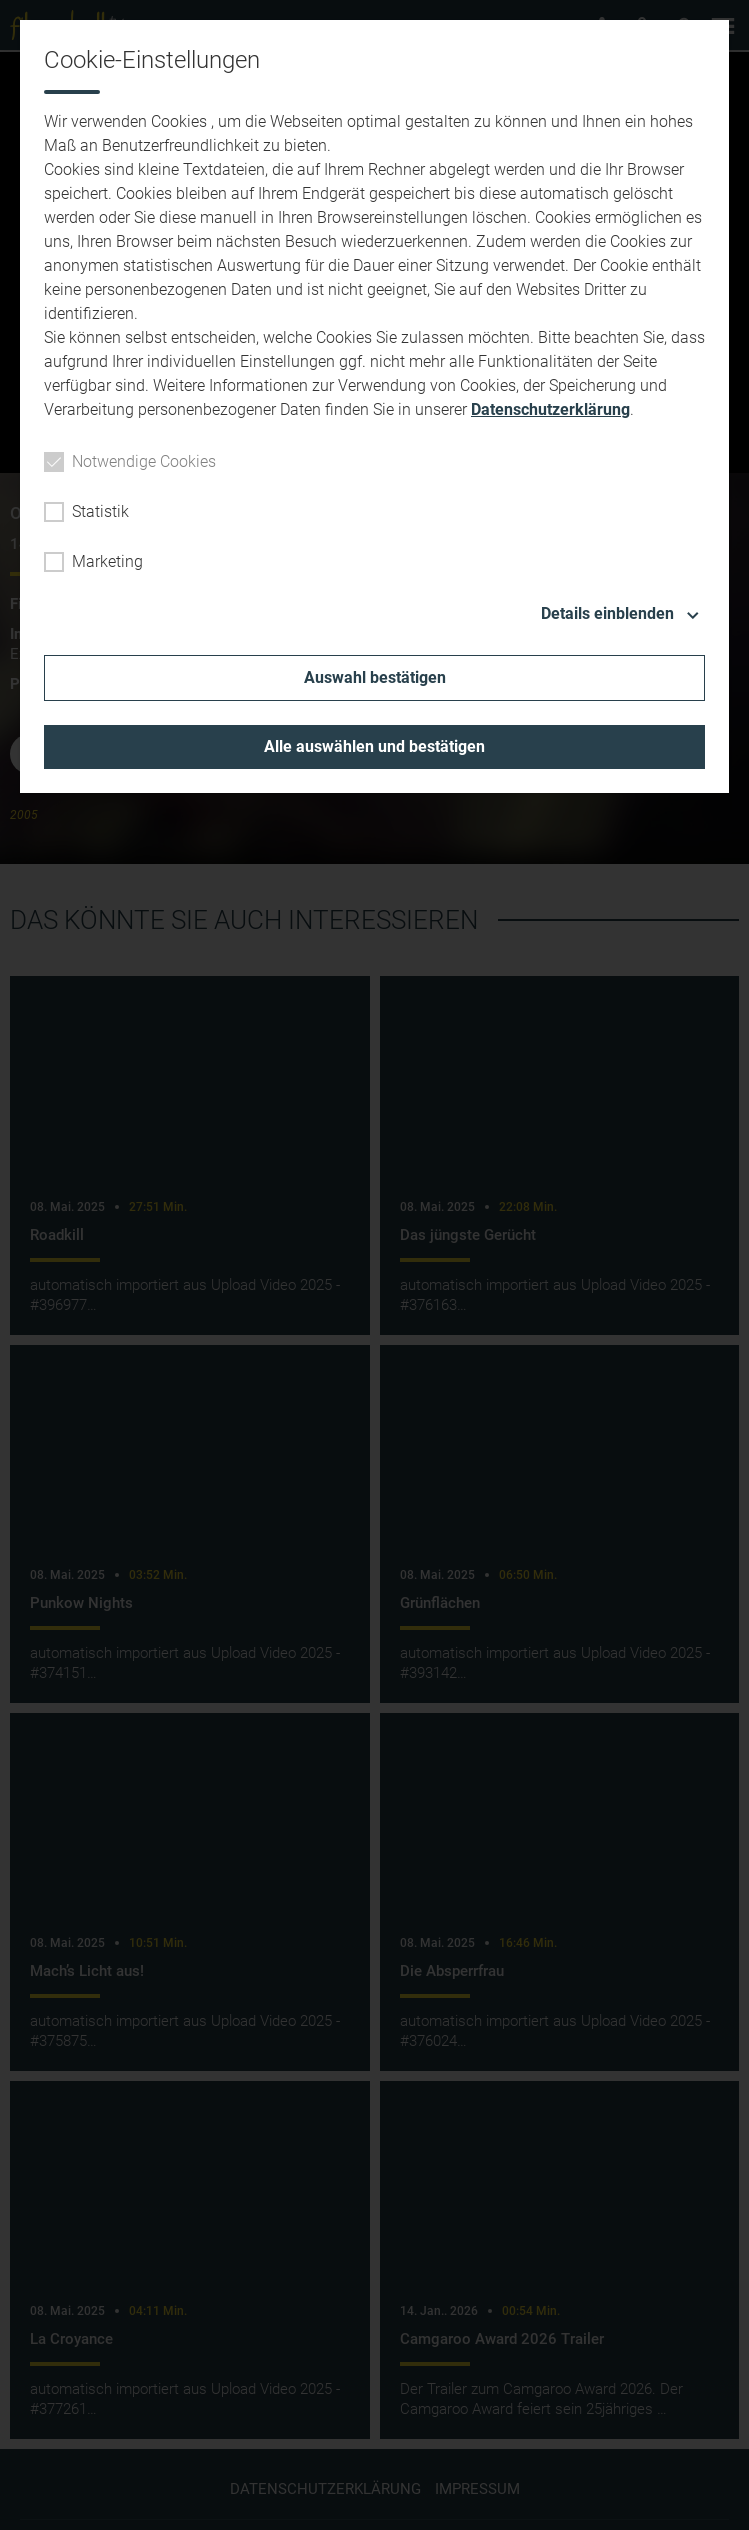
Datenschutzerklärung (550, 409)
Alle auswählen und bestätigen (374, 746)
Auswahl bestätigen (375, 677)
